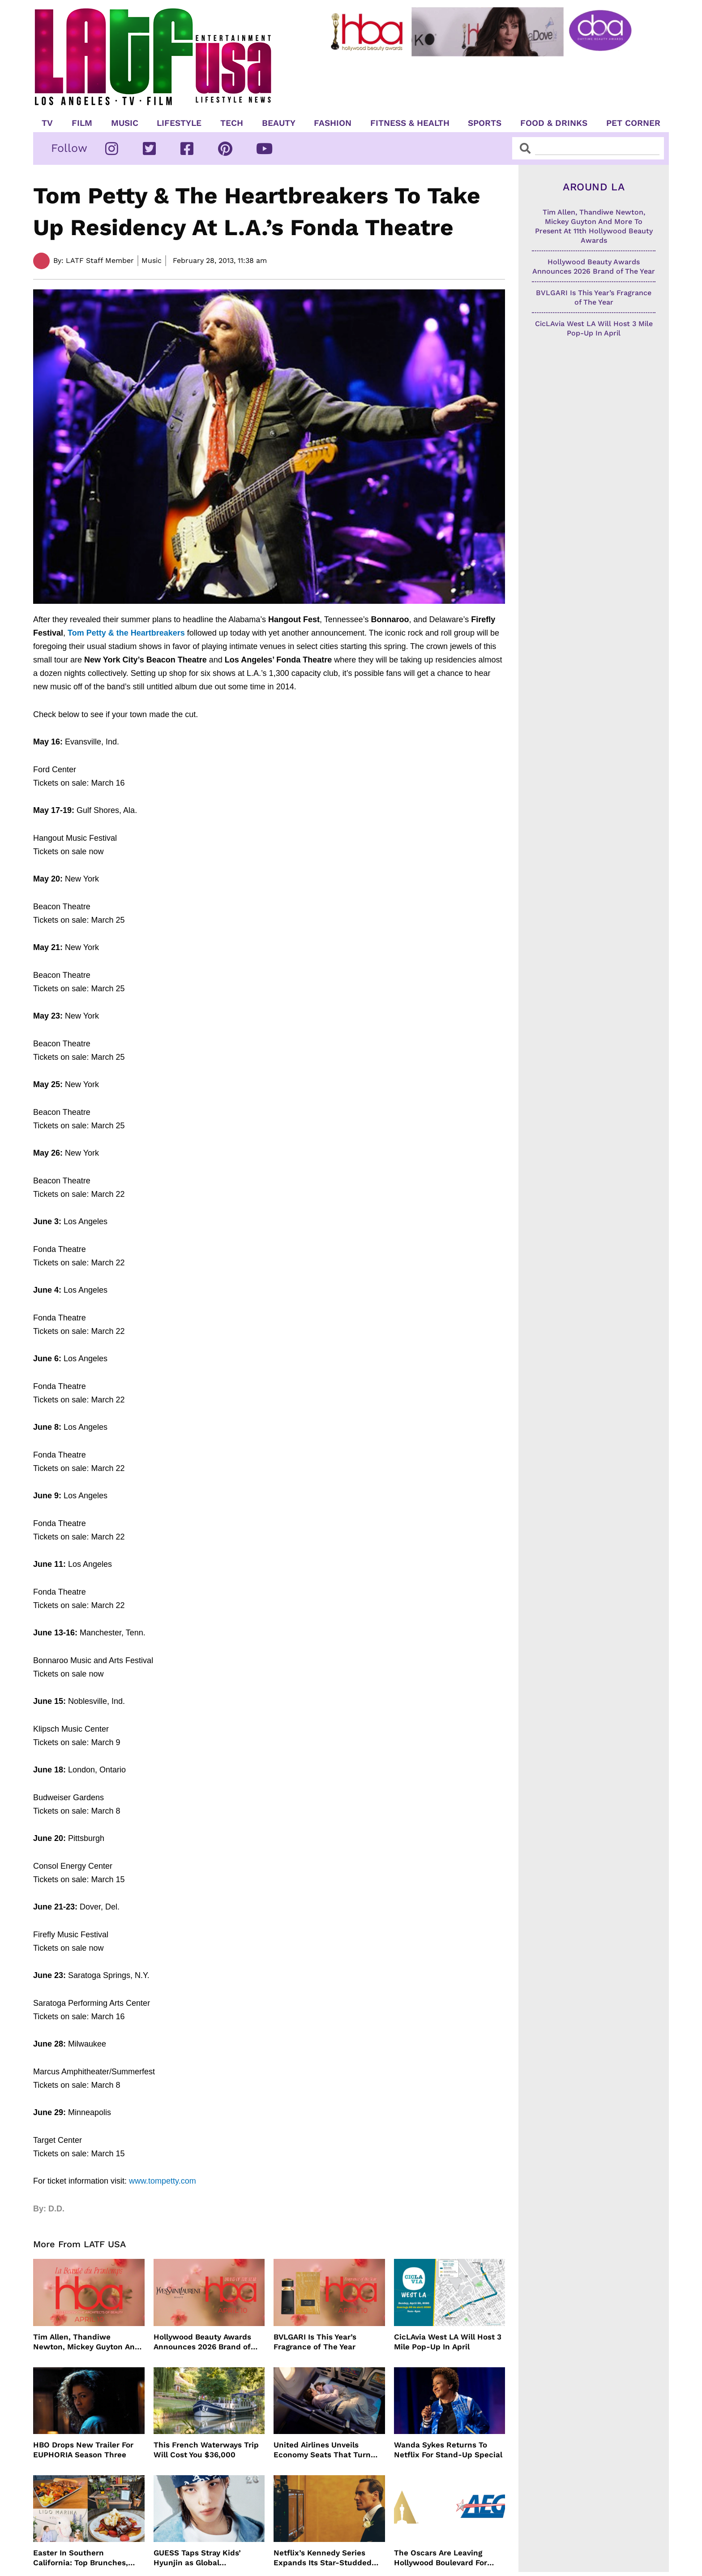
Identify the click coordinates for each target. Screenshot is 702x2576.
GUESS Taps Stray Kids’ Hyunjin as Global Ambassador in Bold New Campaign (201, 2557)
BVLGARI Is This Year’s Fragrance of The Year (315, 2341)
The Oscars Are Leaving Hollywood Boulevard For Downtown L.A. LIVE (440, 2557)
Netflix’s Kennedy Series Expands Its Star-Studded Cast (323, 2557)
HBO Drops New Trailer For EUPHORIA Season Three (83, 2449)
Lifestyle (179, 123)
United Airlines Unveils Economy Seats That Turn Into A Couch (322, 2450)
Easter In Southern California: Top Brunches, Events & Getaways (80, 2557)
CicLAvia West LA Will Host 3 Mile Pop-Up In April (447, 2341)
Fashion (332, 123)
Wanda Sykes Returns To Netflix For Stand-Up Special (448, 2449)
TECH (231, 123)
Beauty (278, 123)
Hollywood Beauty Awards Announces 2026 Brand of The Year (202, 2342)
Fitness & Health (409, 123)
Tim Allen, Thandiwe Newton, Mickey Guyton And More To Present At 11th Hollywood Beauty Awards (86, 2342)
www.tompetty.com (162, 2180)
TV (47, 123)
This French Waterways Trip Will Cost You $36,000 (206, 2449)
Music (124, 123)
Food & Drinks (553, 123)
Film (82, 123)
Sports (484, 123)
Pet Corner (633, 123)
